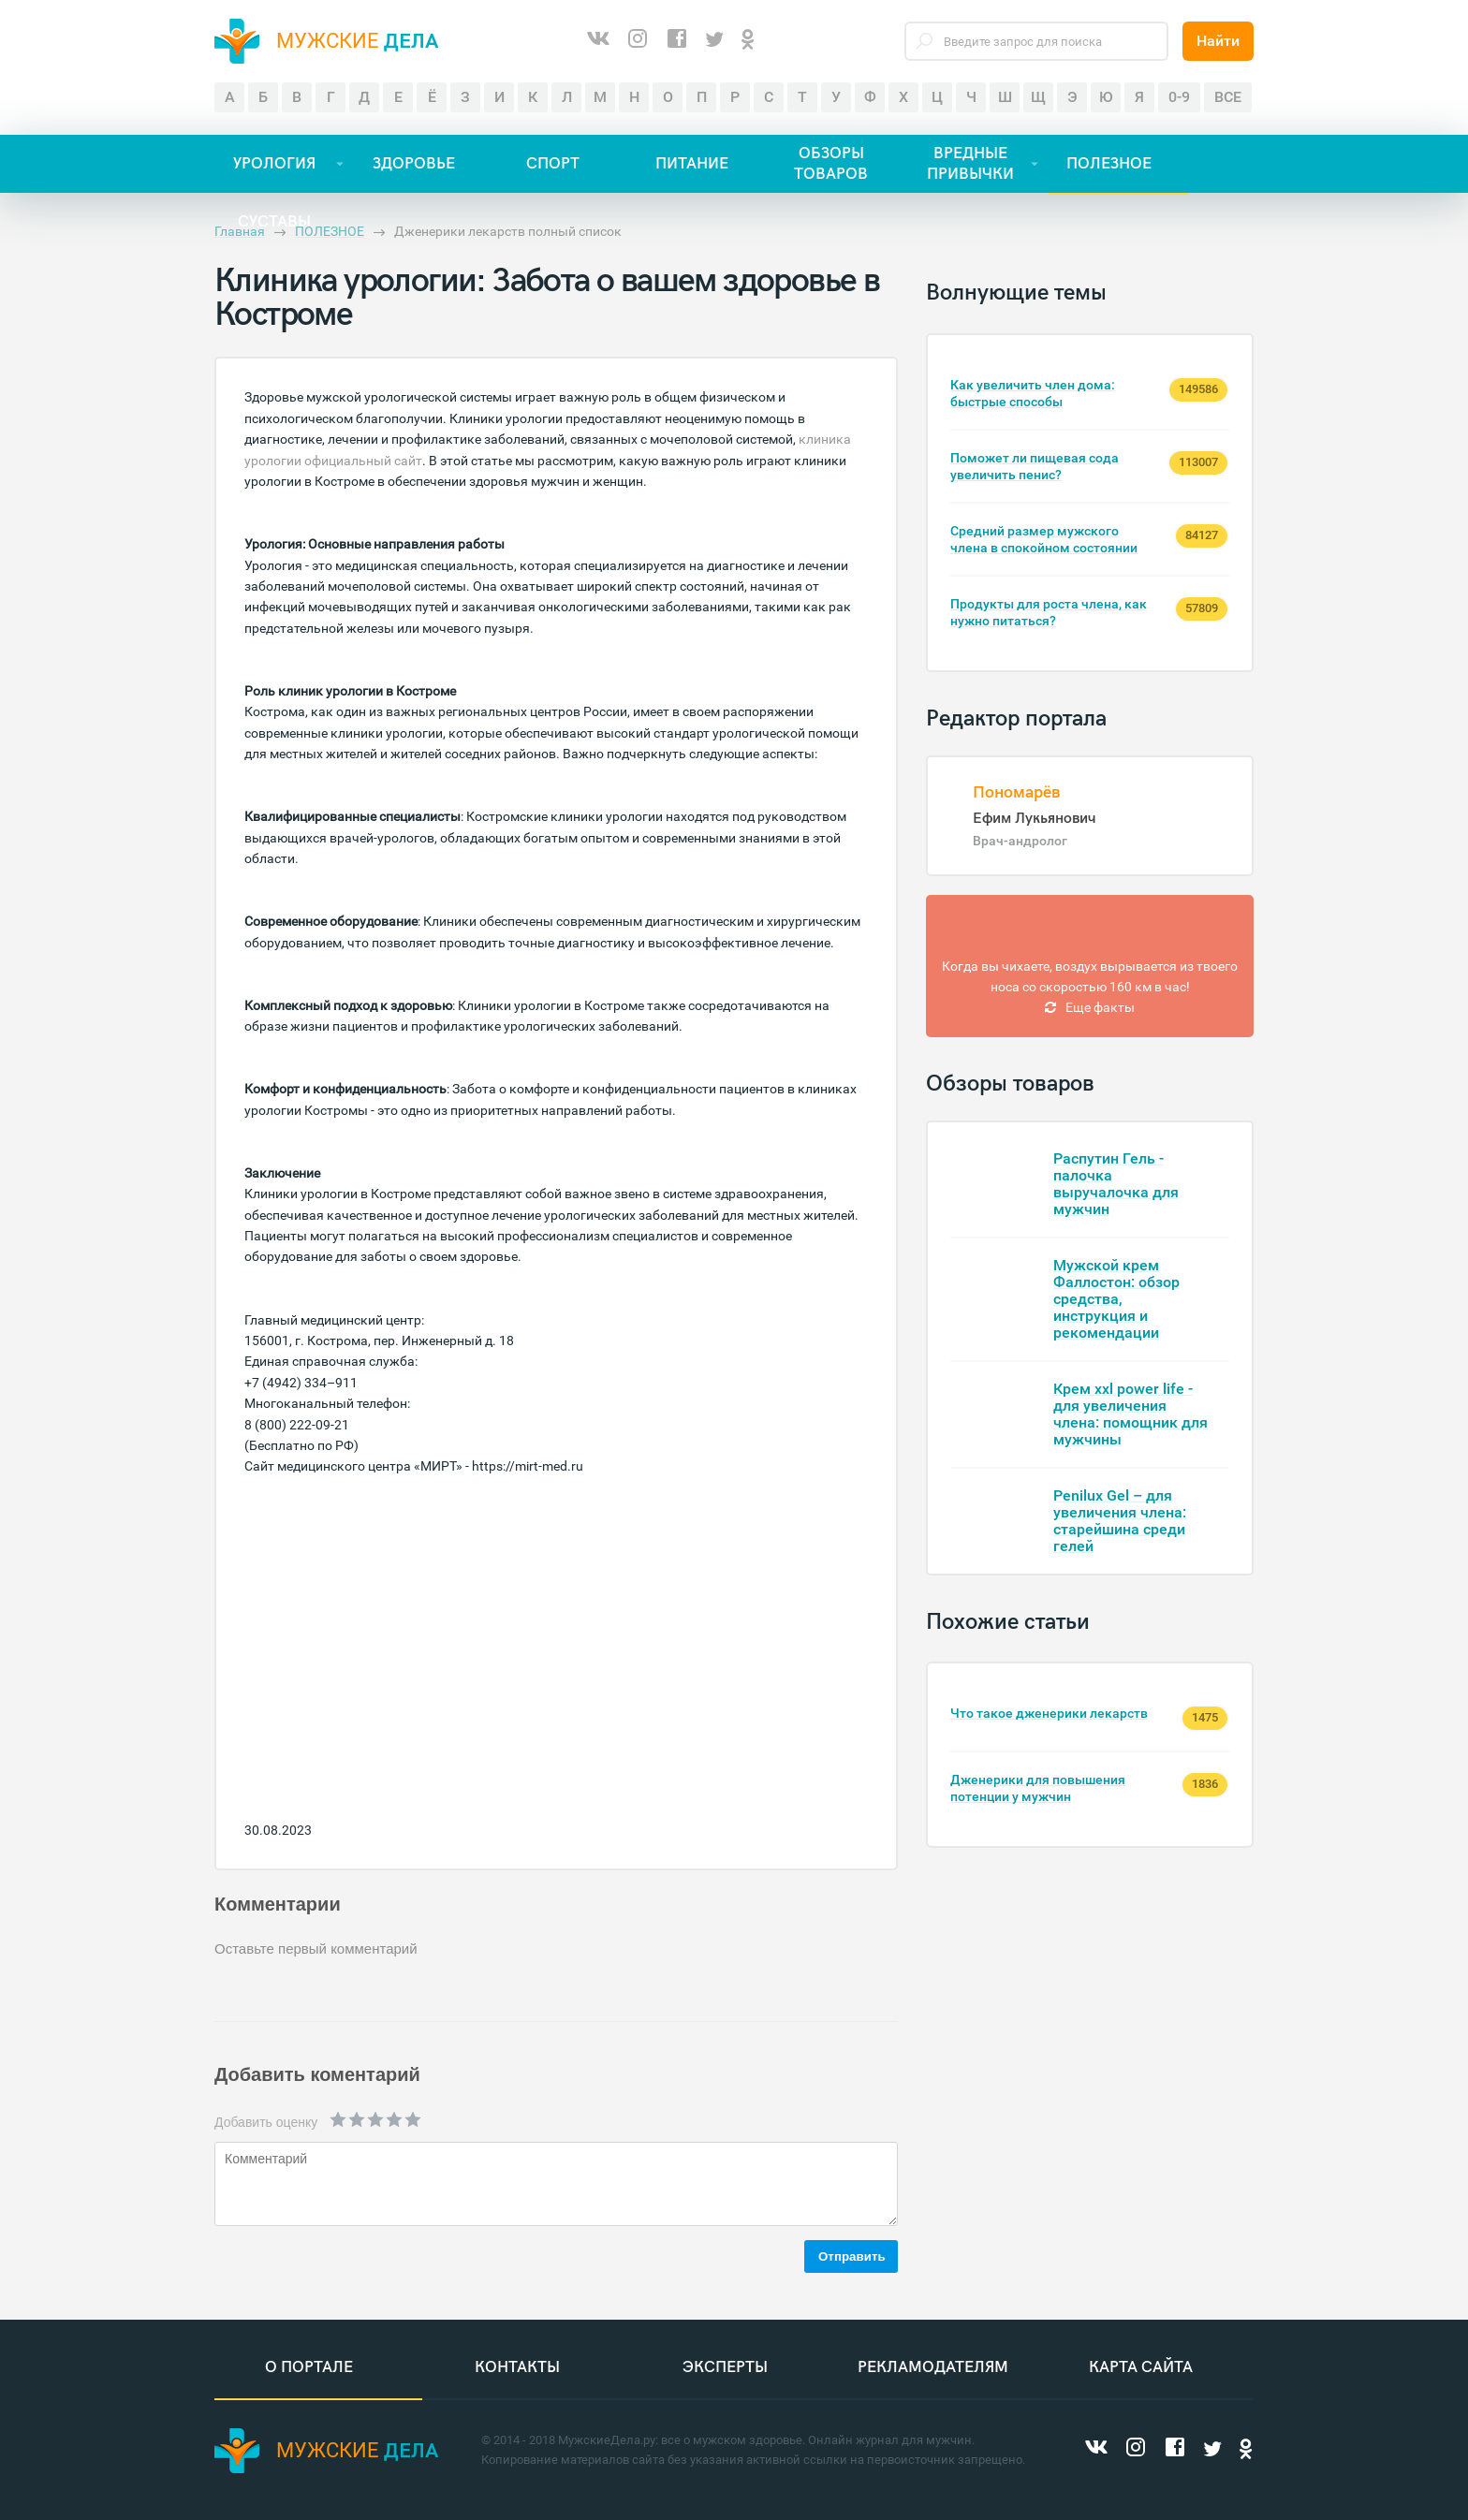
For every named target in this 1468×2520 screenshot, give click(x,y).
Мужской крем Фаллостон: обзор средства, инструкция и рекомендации (1116, 1298)
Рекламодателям (933, 2367)
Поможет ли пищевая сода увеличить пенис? (1034, 466)
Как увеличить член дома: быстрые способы (1032, 393)
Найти (1218, 41)
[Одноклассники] (748, 40)
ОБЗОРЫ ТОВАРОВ (831, 163)
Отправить (852, 2256)
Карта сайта (1141, 2367)
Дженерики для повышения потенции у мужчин (1037, 1788)
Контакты (517, 2367)
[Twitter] (714, 40)
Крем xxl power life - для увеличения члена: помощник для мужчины (1130, 1414)
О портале (309, 2367)
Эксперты (725, 2367)
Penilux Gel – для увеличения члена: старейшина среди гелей (1119, 1521)
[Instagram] (637, 41)
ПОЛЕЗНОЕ (1109, 163)
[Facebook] (677, 41)
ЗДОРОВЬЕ (414, 163)
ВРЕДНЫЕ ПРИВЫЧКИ (970, 163)
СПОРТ (553, 163)
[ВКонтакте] (598, 41)
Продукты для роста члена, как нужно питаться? (1048, 612)
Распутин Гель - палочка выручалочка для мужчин (1116, 1184)
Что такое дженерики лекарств (1049, 1713)
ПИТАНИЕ (691, 163)
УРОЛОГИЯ (274, 163)
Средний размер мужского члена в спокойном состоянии (1044, 539)
